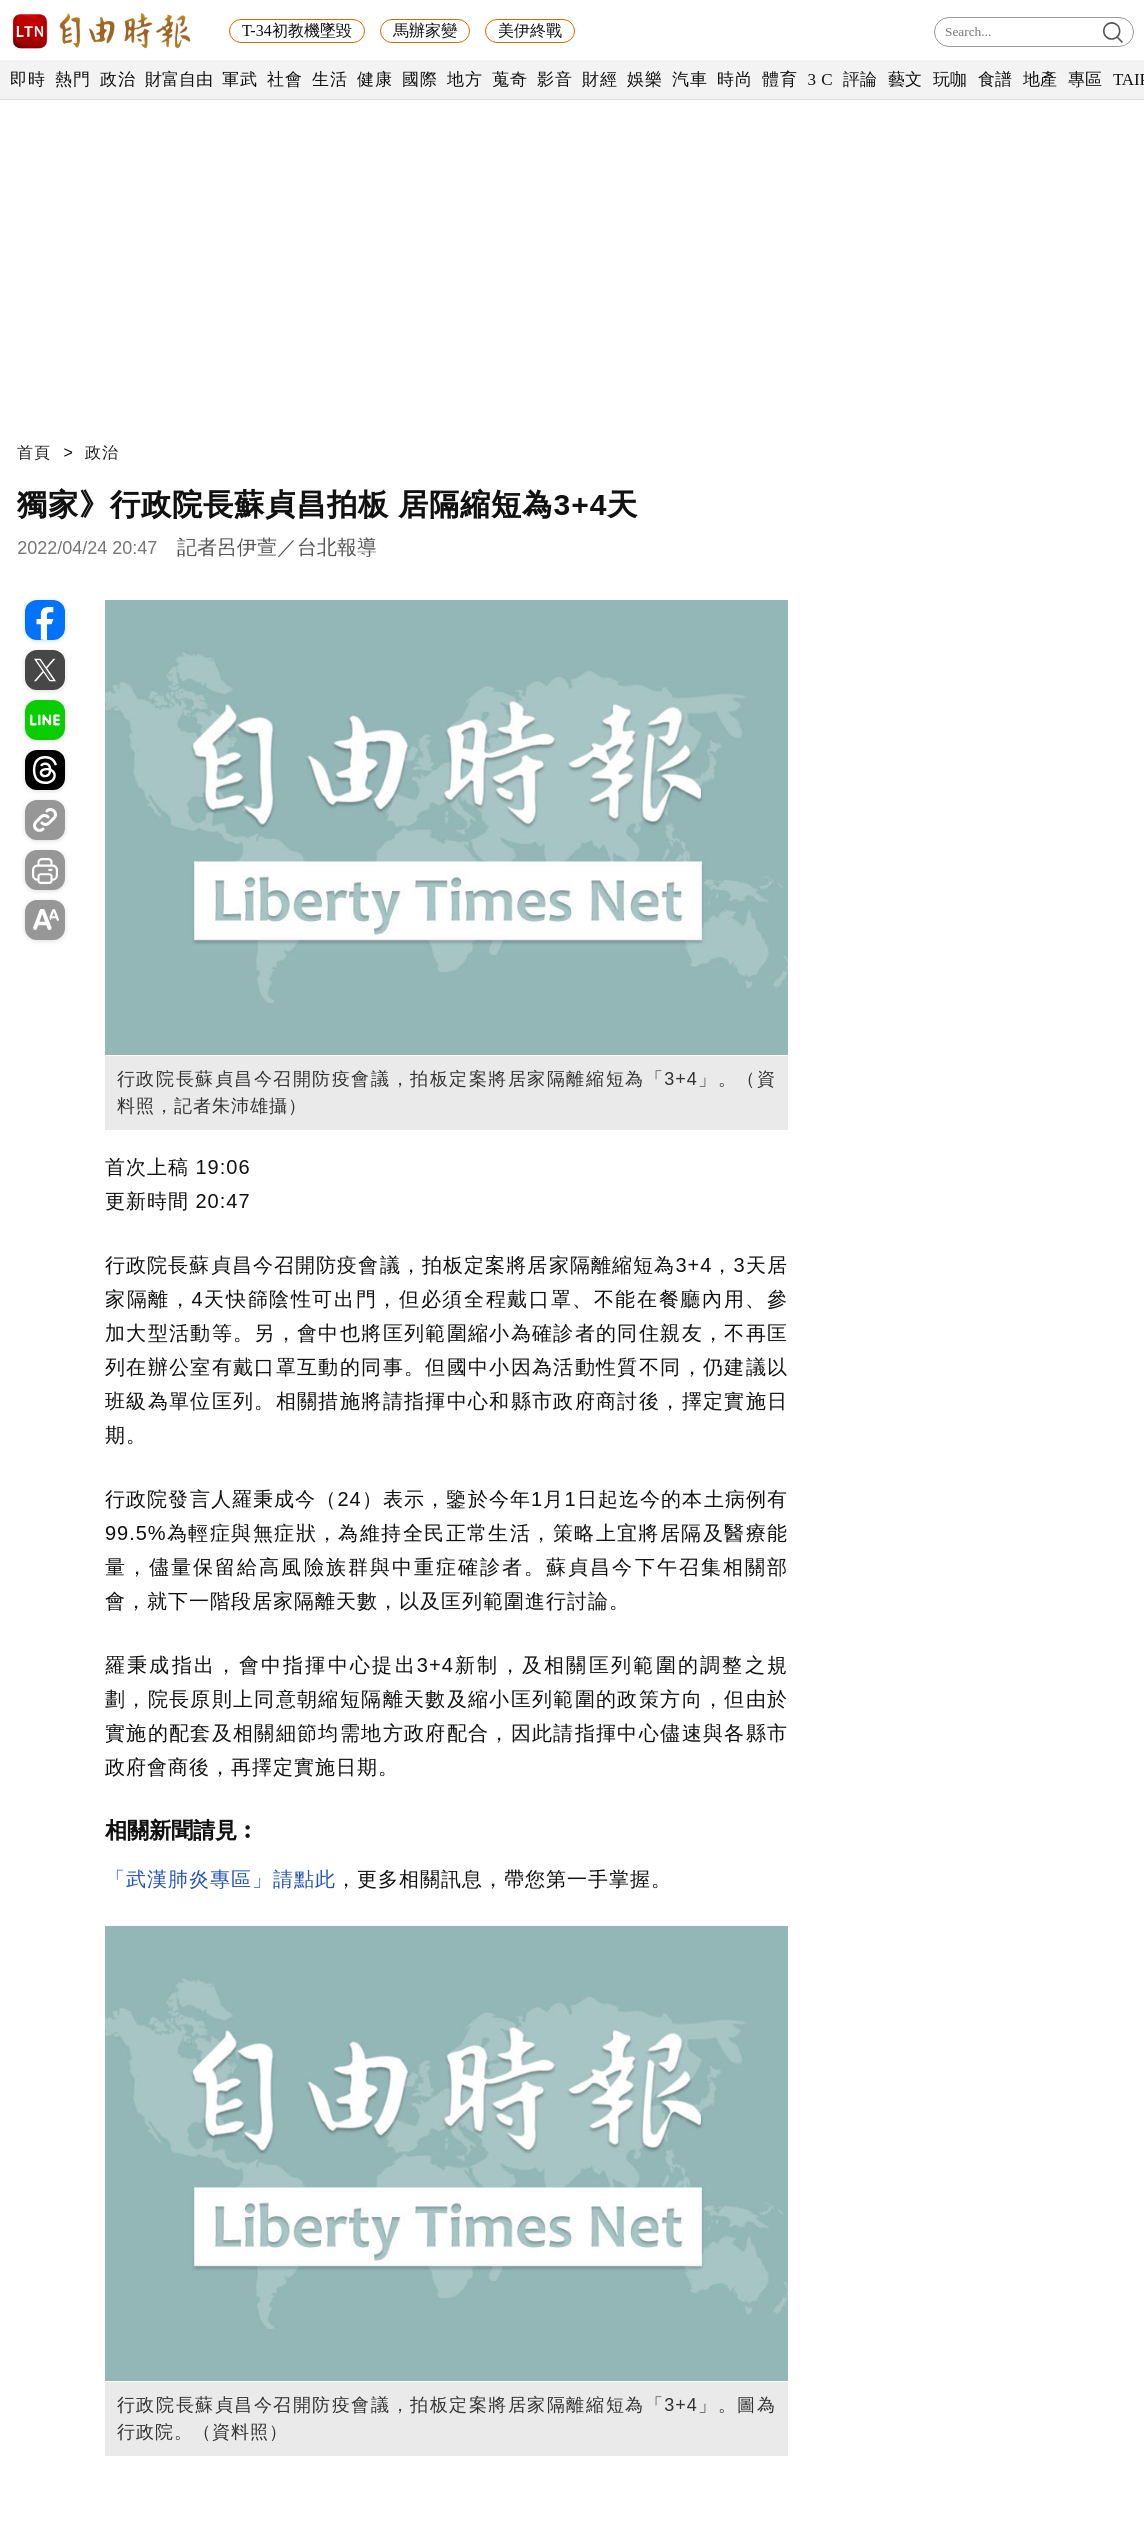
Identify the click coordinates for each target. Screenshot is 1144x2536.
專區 (1085, 79)
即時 (27, 79)
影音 (554, 79)
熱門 (72, 79)
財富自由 (178, 79)
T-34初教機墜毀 (297, 30)
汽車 (689, 79)
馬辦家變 (425, 30)
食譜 (995, 79)
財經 (599, 79)
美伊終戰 (530, 30)
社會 (284, 79)
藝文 (905, 79)
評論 (860, 79)
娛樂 (644, 79)
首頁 (34, 452)
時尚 (734, 79)
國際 (419, 79)
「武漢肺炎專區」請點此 (220, 1879)
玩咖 (950, 79)
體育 (779, 79)
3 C (820, 79)
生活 (329, 79)
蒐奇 (509, 79)
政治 (117, 79)
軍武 (239, 79)
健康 (374, 79)
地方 (464, 79)
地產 (1040, 79)
